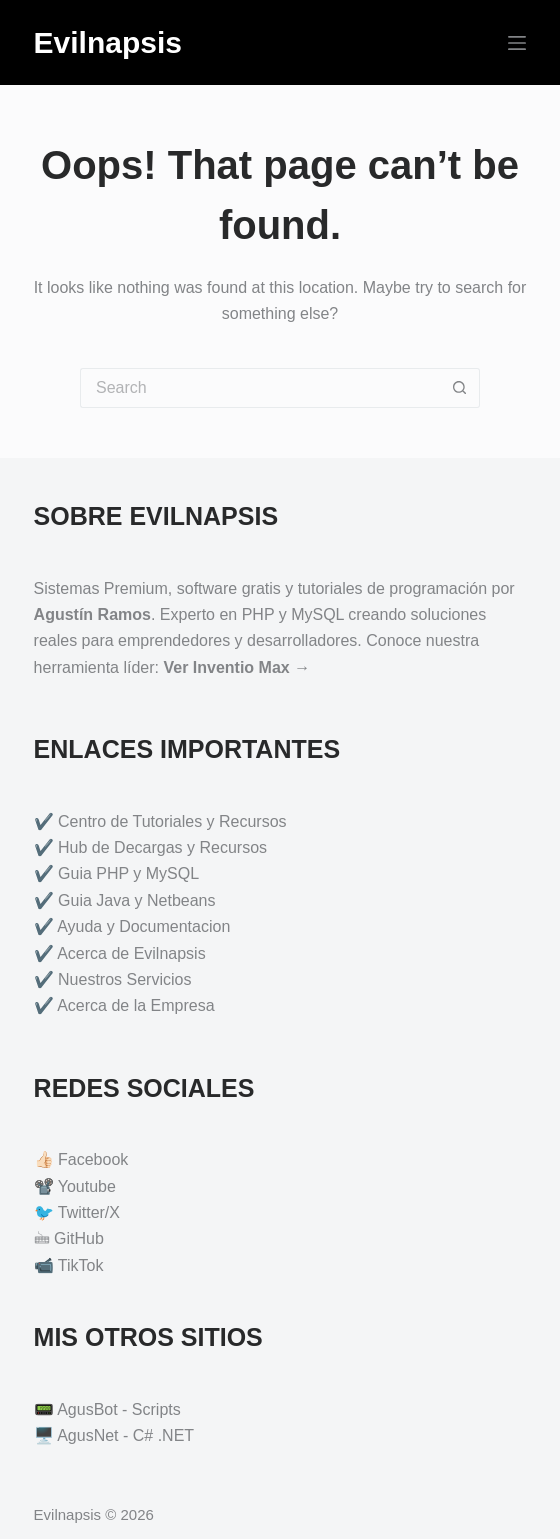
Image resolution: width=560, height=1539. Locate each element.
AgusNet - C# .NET (125, 1435)
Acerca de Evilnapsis (131, 953)
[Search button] (460, 388)
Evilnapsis (108, 42)
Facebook (93, 1159)
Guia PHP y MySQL (128, 873)
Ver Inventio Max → (236, 667)
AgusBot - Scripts (119, 1409)
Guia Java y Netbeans (136, 900)
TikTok (81, 1265)
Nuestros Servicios (124, 979)
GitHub (79, 1238)
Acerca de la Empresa (135, 1005)
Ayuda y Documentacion (143, 926)
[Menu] (517, 43)
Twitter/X (89, 1212)
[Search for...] (260, 388)
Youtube (87, 1186)
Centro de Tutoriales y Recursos (172, 821)
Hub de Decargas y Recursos (162, 847)
